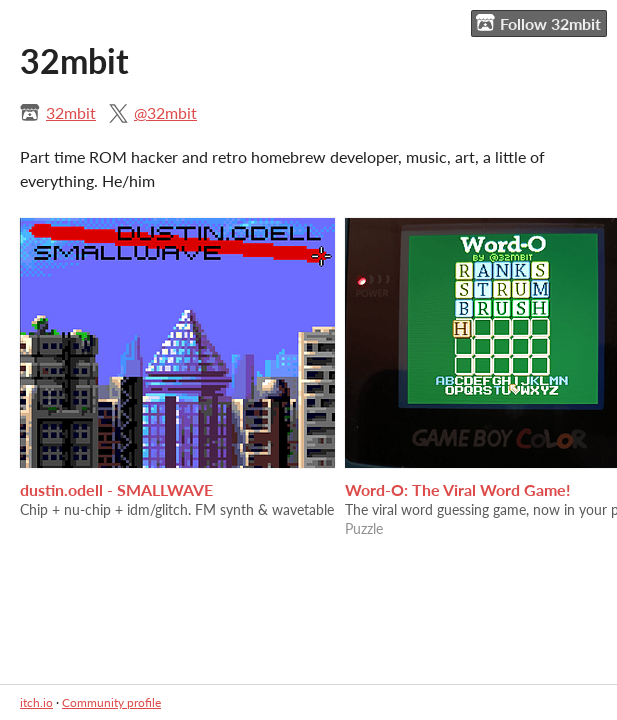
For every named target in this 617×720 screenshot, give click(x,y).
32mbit (71, 112)
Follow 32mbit (538, 23)
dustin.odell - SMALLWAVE (116, 489)
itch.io (36, 702)
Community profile (111, 702)
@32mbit (165, 112)
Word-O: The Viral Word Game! (458, 489)
